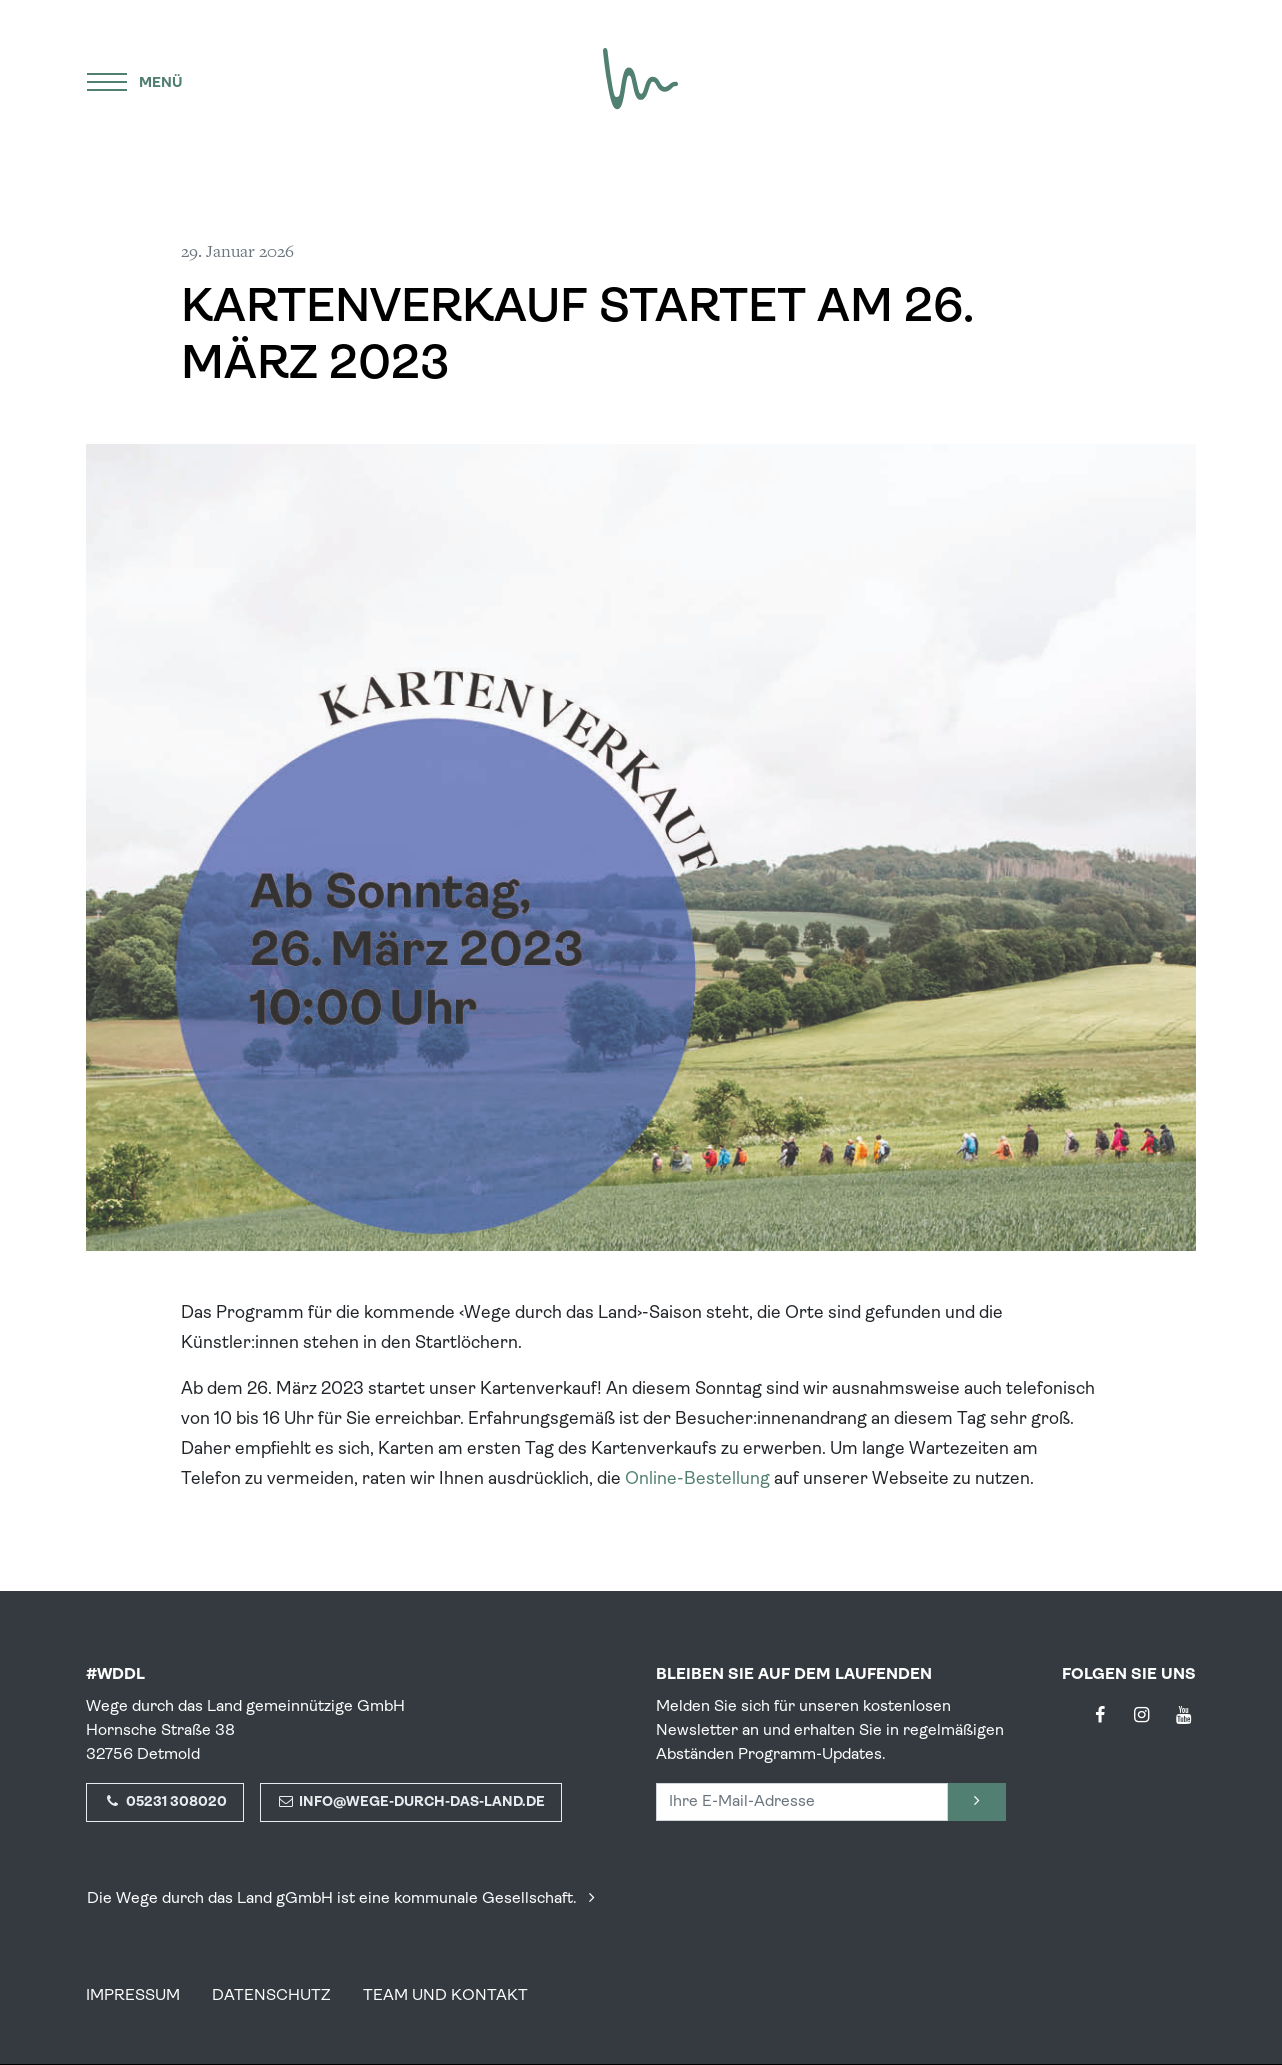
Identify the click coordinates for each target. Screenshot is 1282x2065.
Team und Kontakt (445, 1996)
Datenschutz (271, 1996)
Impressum (133, 1996)
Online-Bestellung (697, 1479)
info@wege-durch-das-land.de (411, 1802)
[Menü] (136, 79)
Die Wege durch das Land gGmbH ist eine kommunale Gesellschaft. (345, 1899)
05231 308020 (165, 1802)
